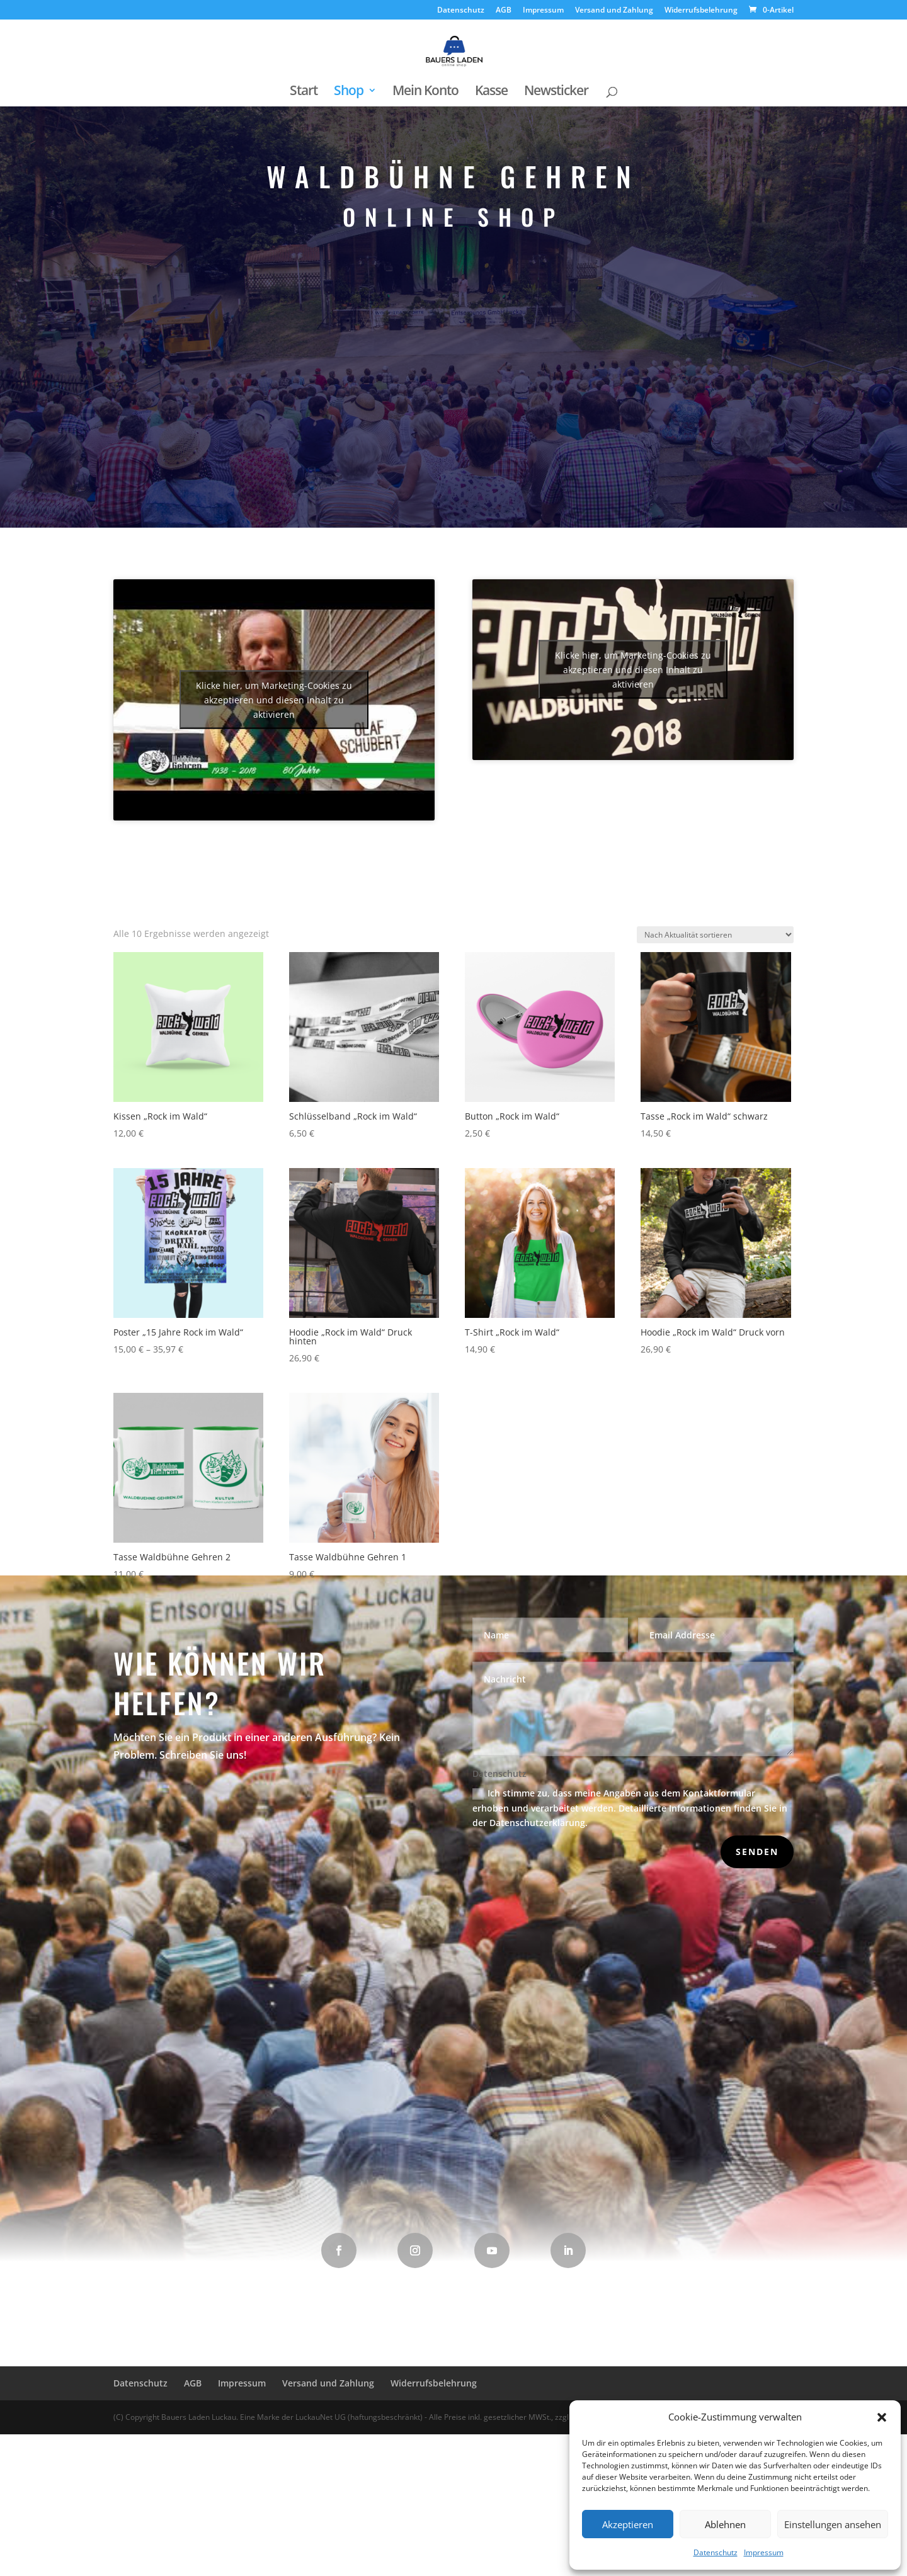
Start (303, 92)
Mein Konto (425, 92)
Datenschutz (715, 2552)
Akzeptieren (627, 2524)
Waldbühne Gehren (453, 474)
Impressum (764, 2552)
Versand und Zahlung (614, 10)
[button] (882, 2417)
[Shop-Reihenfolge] (715, 978)
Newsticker (556, 92)
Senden (757, 1852)
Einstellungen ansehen (832, 2524)
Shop (348, 92)
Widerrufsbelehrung (701, 10)
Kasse (491, 92)
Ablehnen (725, 2524)
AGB (503, 10)
